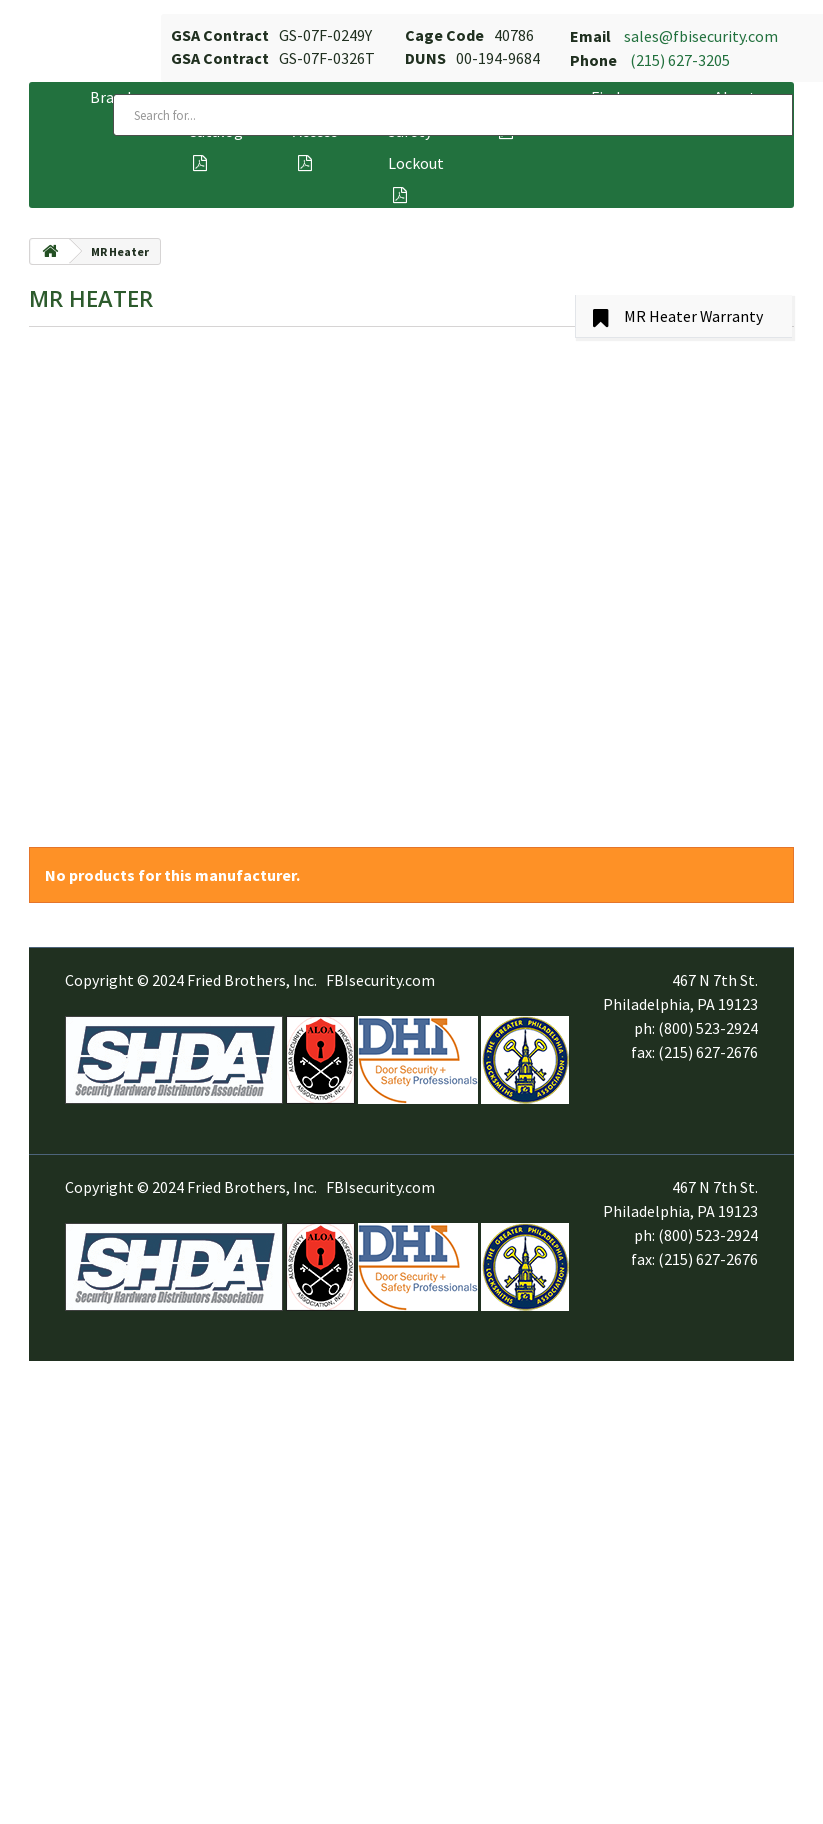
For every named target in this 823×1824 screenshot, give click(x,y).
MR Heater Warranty (693, 316)
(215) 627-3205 (680, 60)
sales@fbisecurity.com (701, 36)
